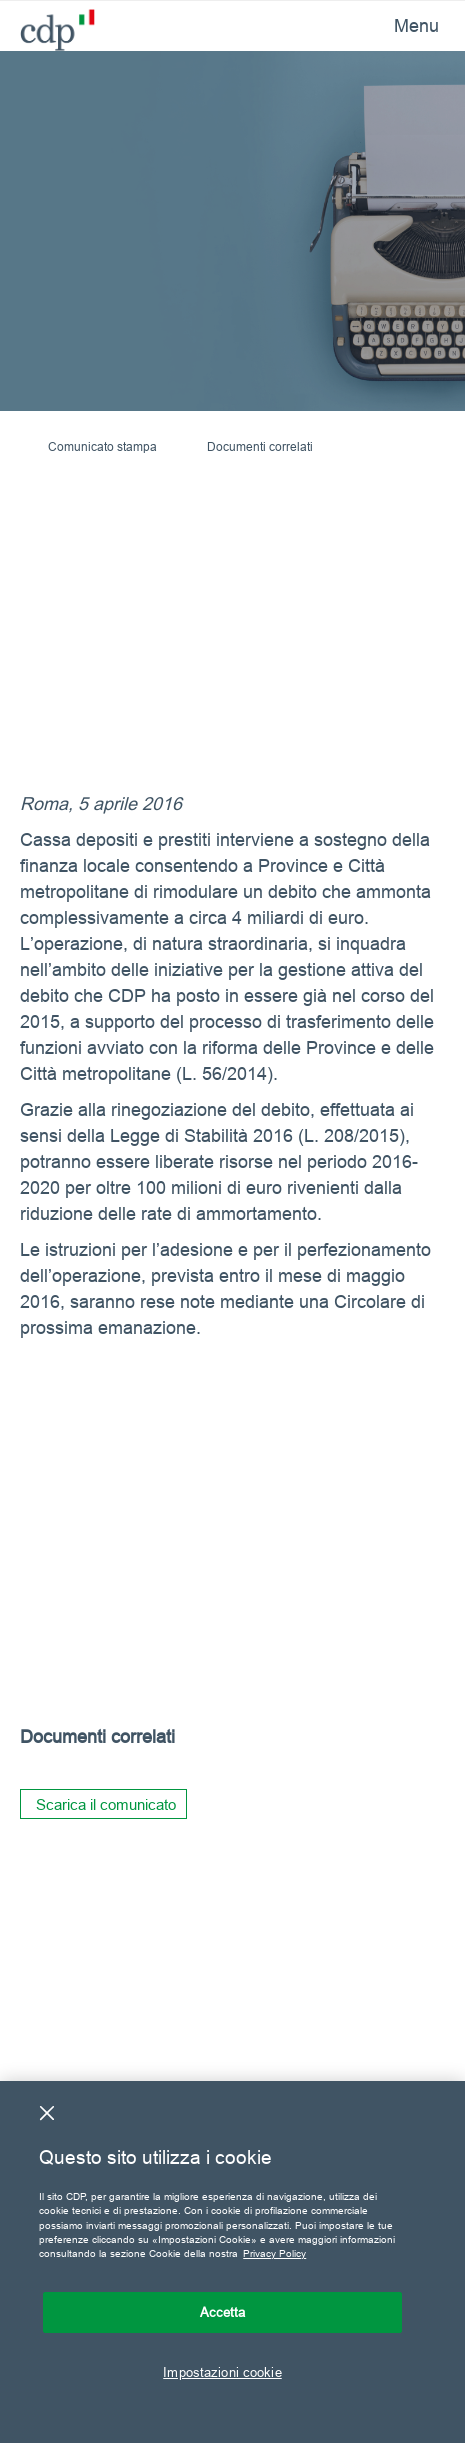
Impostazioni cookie (222, 2372)
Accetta (223, 2312)
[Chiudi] (47, 2113)
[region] (232, 2262)
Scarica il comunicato (106, 1804)
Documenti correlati (260, 446)
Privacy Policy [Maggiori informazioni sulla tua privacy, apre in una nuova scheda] (274, 2253)
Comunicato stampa (102, 446)
